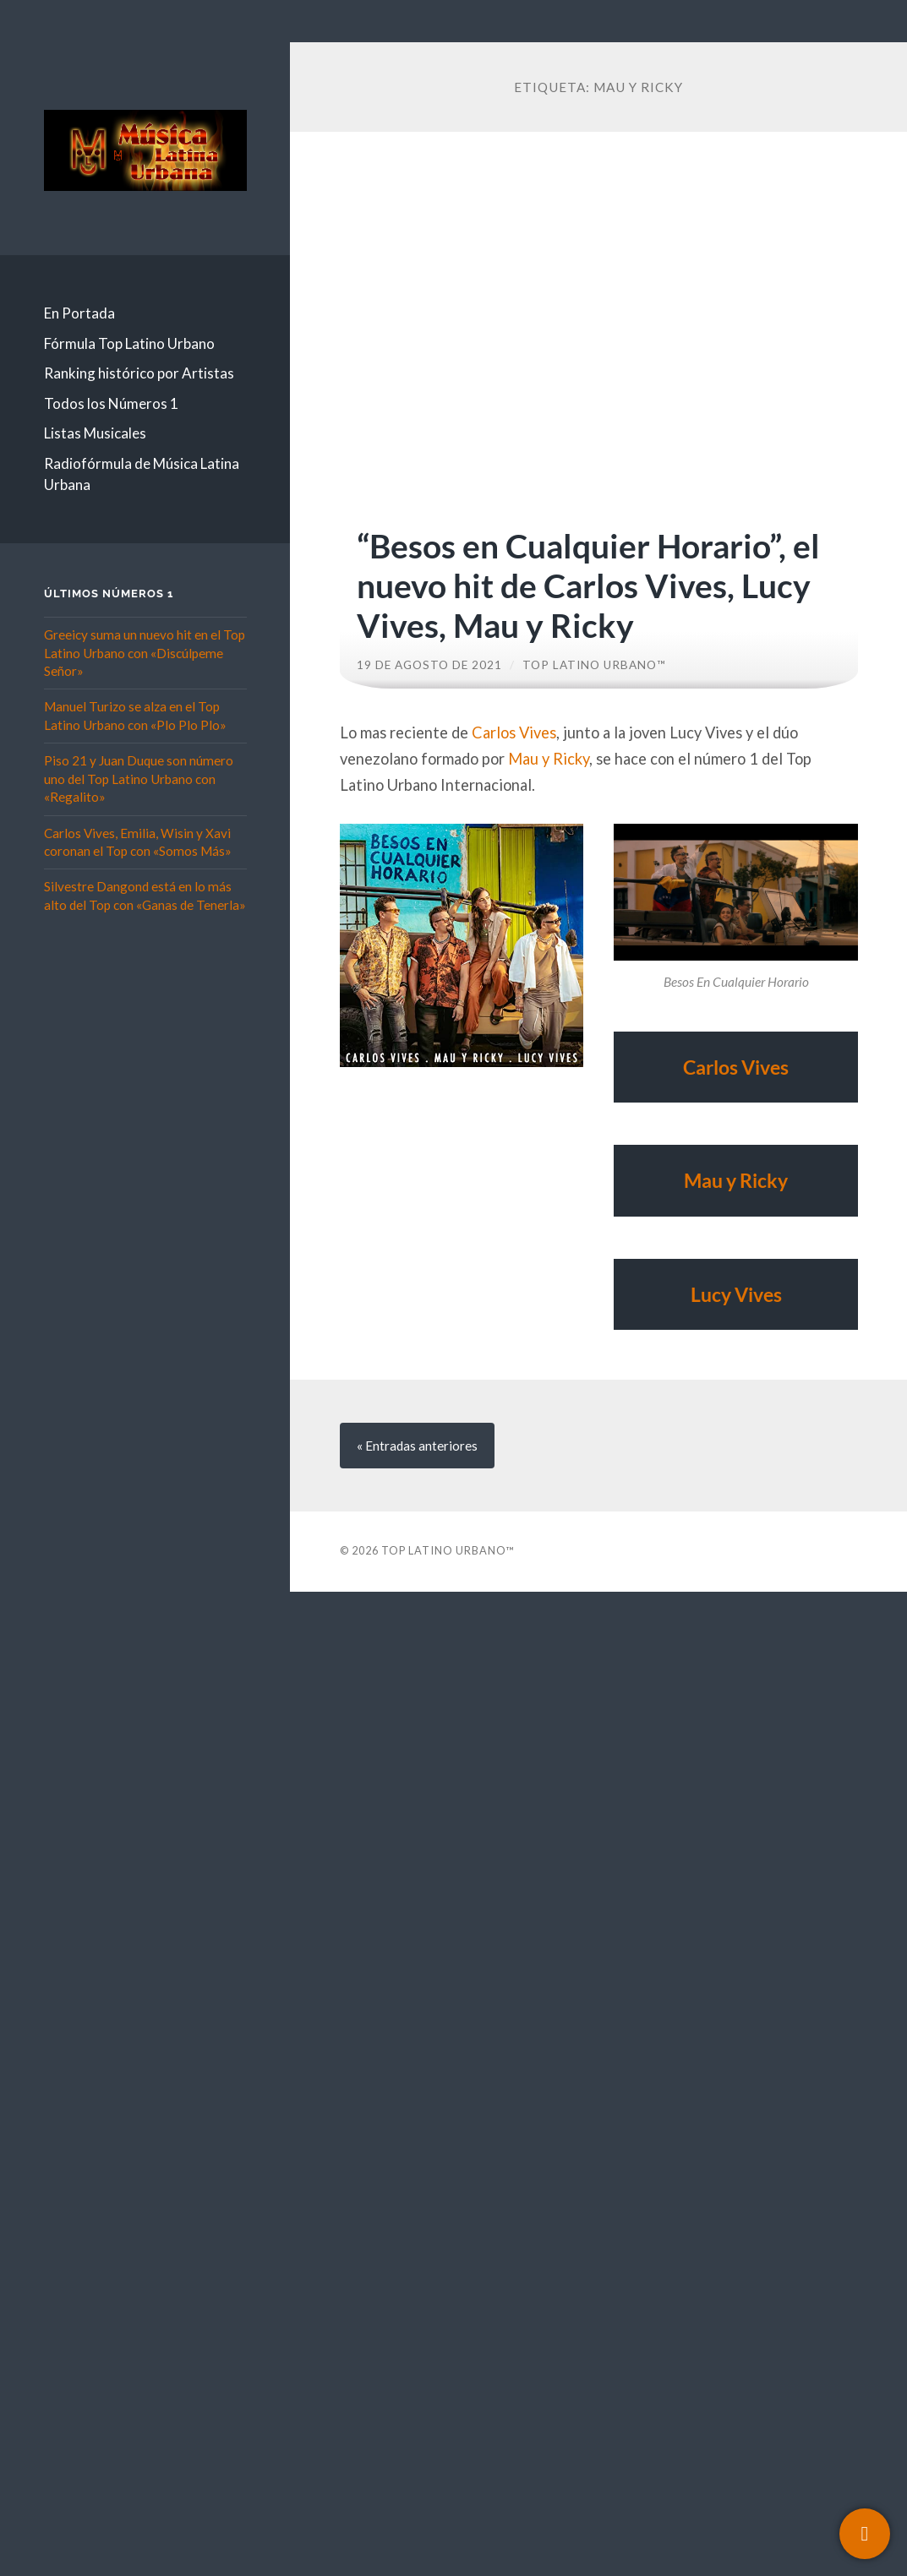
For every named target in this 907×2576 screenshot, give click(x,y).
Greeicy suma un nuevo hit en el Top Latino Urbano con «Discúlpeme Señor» (144, 652)
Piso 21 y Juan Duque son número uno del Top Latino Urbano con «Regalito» (138, 778)
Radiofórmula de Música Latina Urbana (141, 474)
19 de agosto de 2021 (429, 665)
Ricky (764, 1180)
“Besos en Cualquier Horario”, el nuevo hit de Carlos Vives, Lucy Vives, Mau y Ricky (588, 585)
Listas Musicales (95, 433)
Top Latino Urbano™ (594, 665)
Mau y (712, 1180)
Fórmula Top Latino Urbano (129, 343)
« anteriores (417, 1445)
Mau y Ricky (548, 758)
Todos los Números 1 (111, 403)
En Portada (79, 313)
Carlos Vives (514, 732)
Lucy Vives (736, 1294)
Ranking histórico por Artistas (139, 373)
